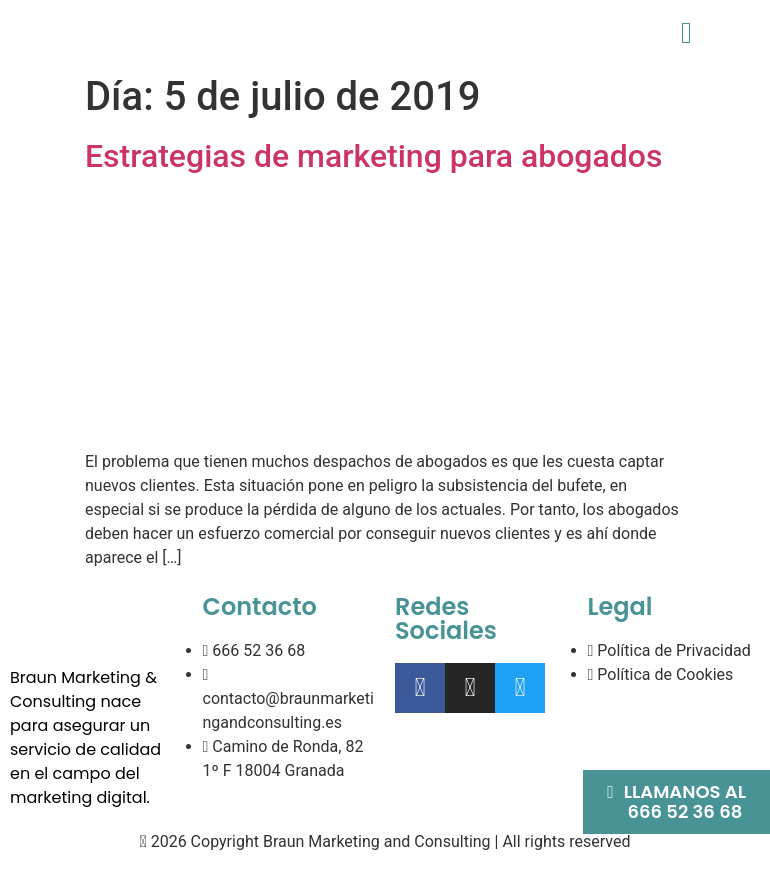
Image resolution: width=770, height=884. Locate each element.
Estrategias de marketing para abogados (373, 156)
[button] (686, 32)
